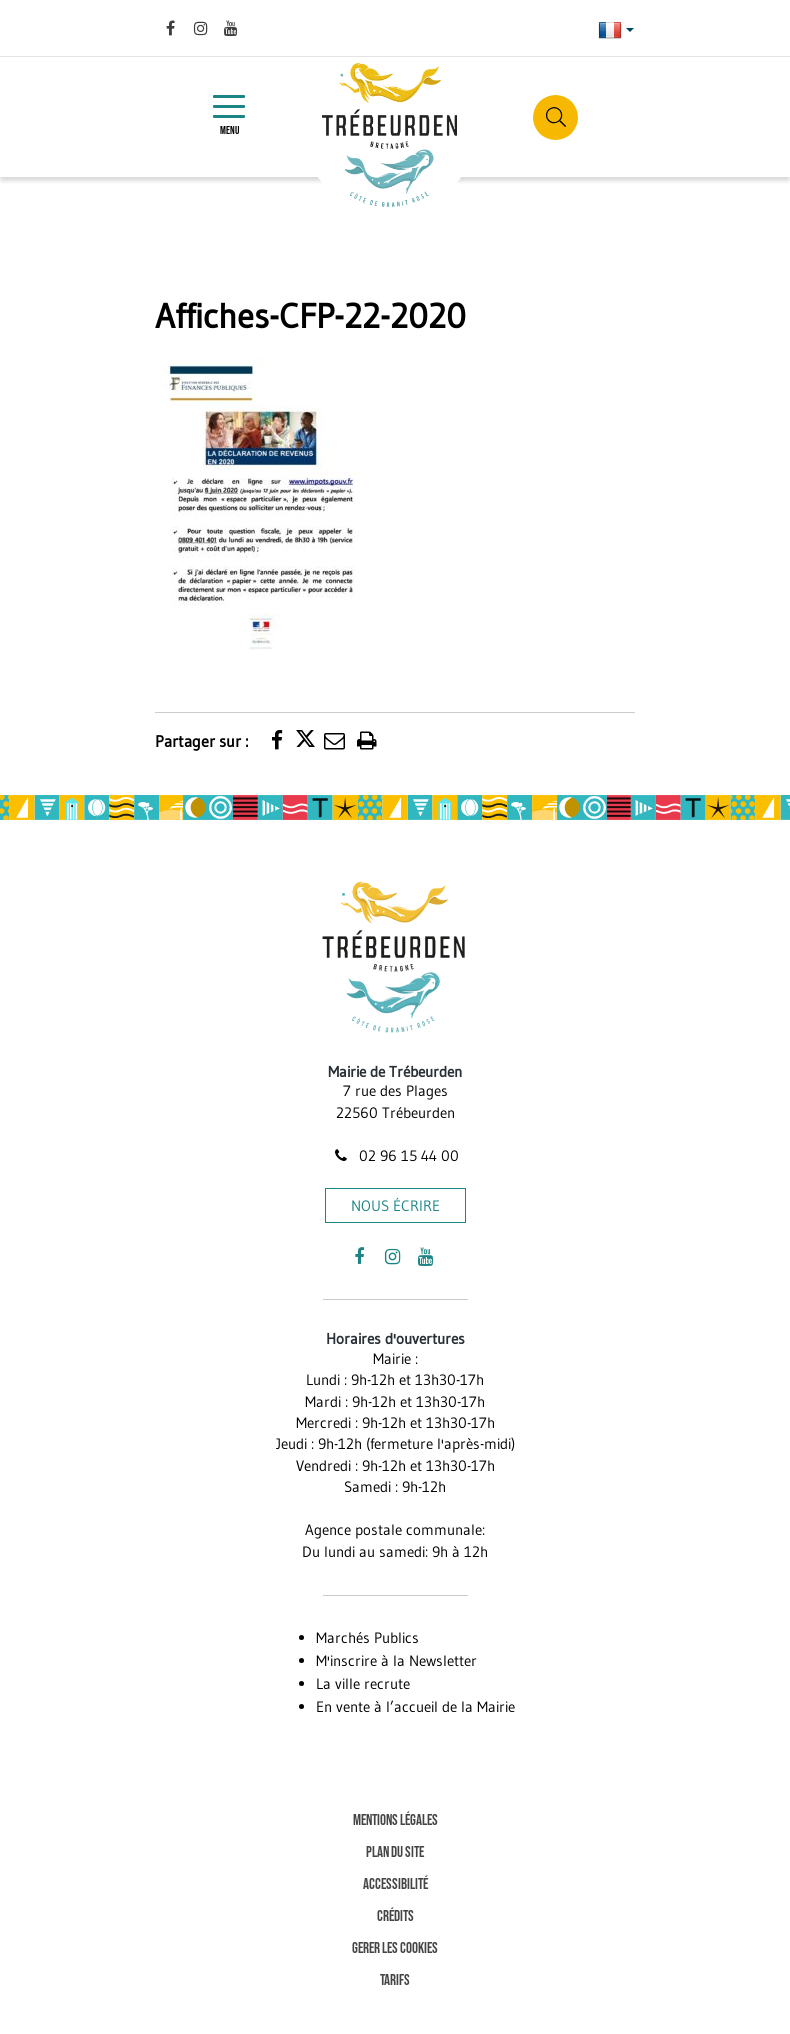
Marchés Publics (367, 1637)
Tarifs (395, 1980)
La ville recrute (363, 1683)
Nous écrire (395, 1205)
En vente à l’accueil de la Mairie (415, 1706)
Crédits (395, 1916)
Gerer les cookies (395, 1948)
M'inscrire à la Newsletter (396, 1660)
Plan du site (395, 1852)
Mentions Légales (395, 1820)
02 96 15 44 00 (395, 1155)
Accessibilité (395, 1884)
